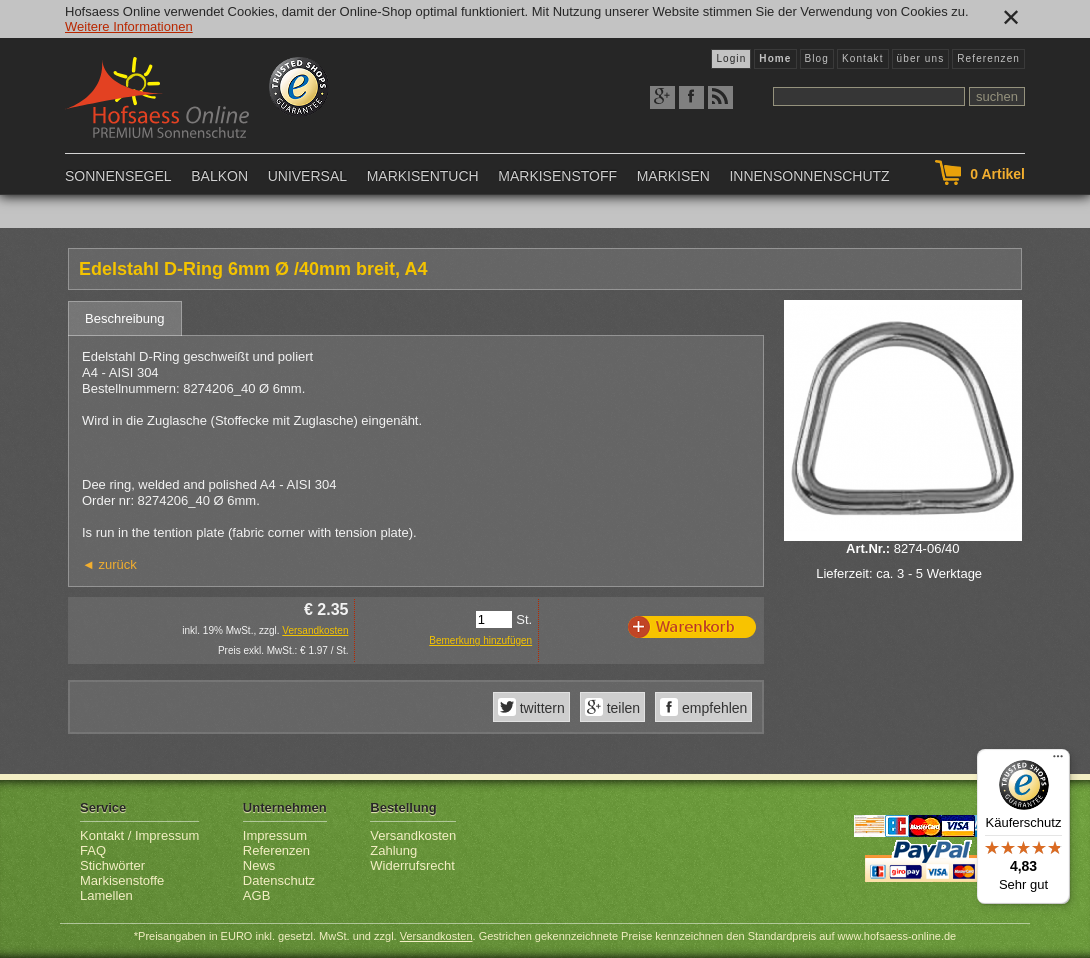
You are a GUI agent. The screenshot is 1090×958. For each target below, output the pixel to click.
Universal (307, 176)
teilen (621, 708)
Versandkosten (315, 630)
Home (775, 58)
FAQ (93, 850)
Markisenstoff (557, 176)
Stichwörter (112, 865)
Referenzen (988, 58)
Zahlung (393, 850)
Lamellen (106, 895)
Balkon (219, 176)
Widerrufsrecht (412, 865)
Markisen (673, 176)
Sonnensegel (118, 176)
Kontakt (863, 58)
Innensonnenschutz (809, 176)
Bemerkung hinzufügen (480, 640)
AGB (256, 895)
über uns (921, 58)
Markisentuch (423, 176)
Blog (817, 58)
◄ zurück (109, 564)
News (259, 865)
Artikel (997, 174)
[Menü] (1058, 761)
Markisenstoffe (122, 880)
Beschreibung (125, 318)
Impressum (275, 835)
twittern (540, 708)
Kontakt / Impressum (139, 835)
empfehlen (712, 708)
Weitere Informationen (129, 26)
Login (731, 58)
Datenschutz (279, 880)
